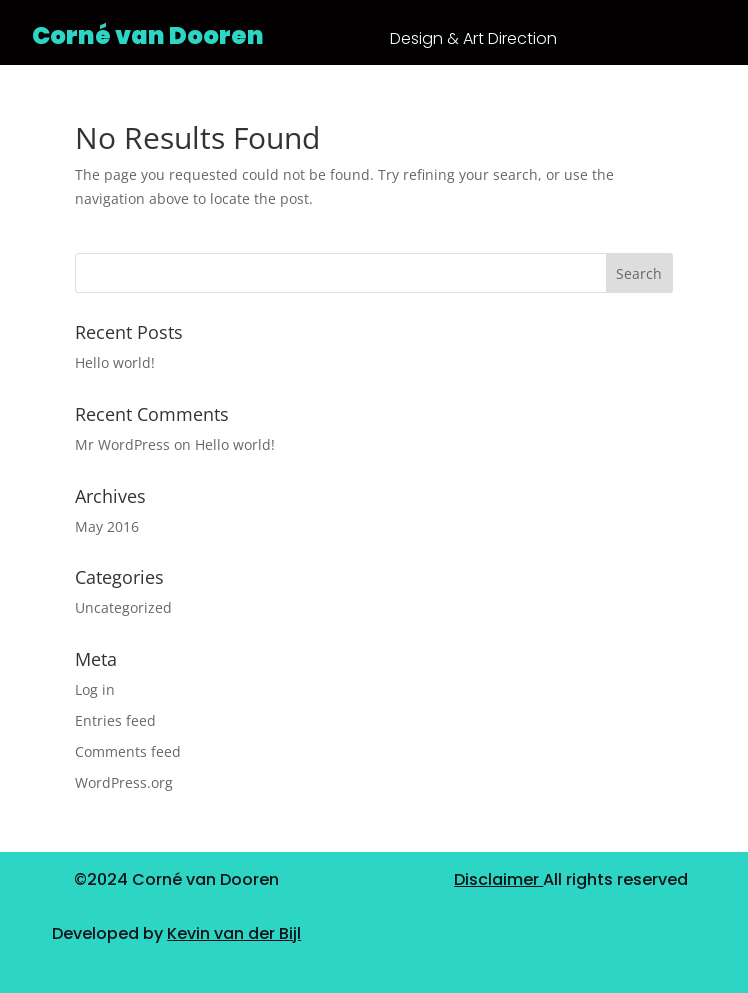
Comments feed (128, 751)
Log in (95, 689)
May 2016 (107, 526)
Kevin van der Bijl (234, 933)
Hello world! (115, 362)
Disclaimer (498, 879)
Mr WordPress (122, 444)
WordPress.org (124, 782)
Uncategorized (123, 607)
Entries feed (115, 720)
